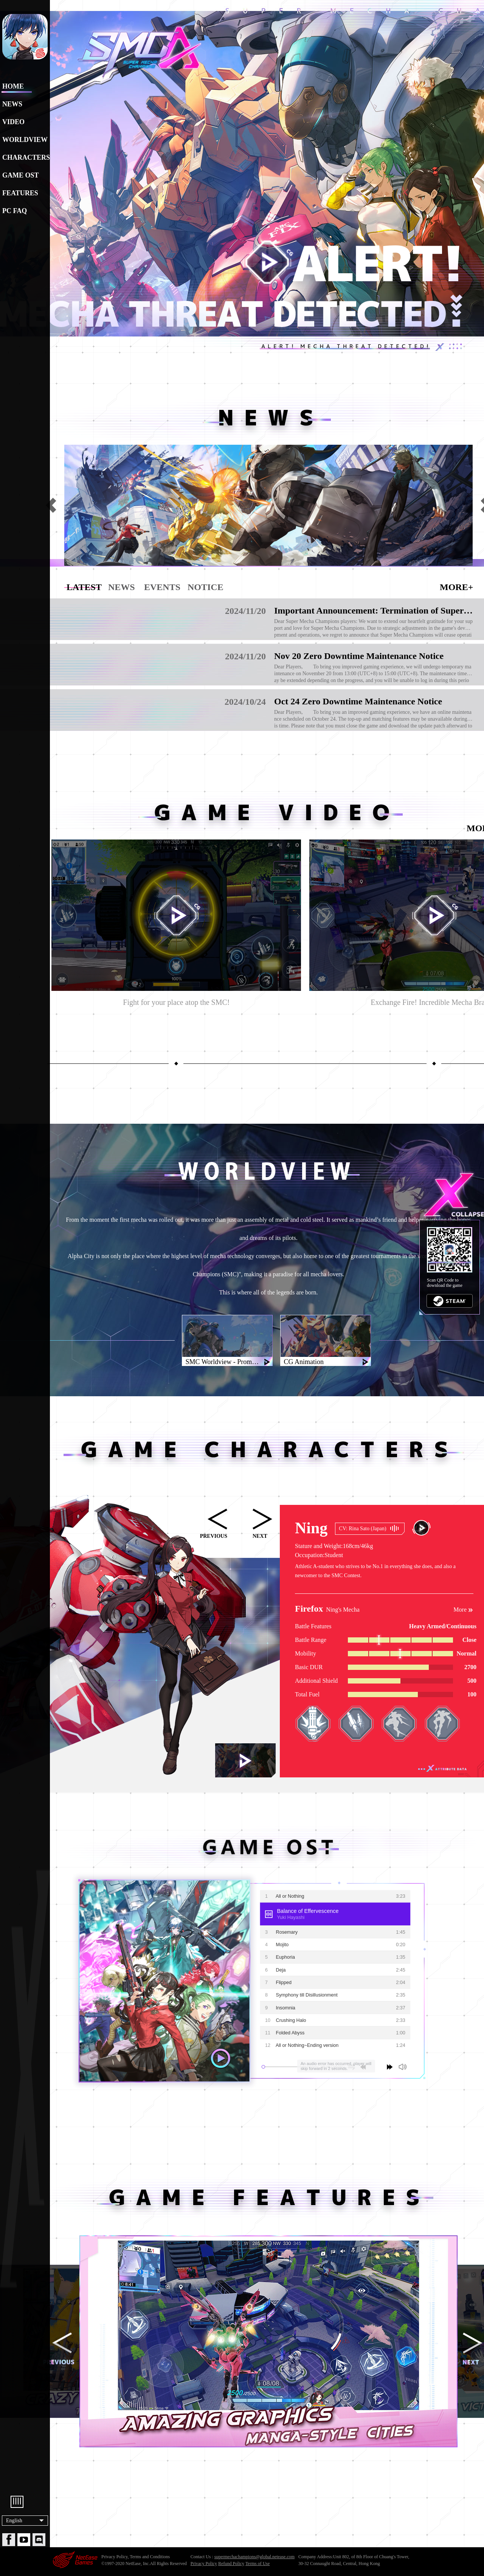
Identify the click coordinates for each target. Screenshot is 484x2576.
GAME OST (20, 175)
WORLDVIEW (25, 139)
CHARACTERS (25, 157)
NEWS (12, 104)
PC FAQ (14, 211)
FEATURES (20, 193)
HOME (13, 86)
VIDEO (13, 122)
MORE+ (456, 587)
